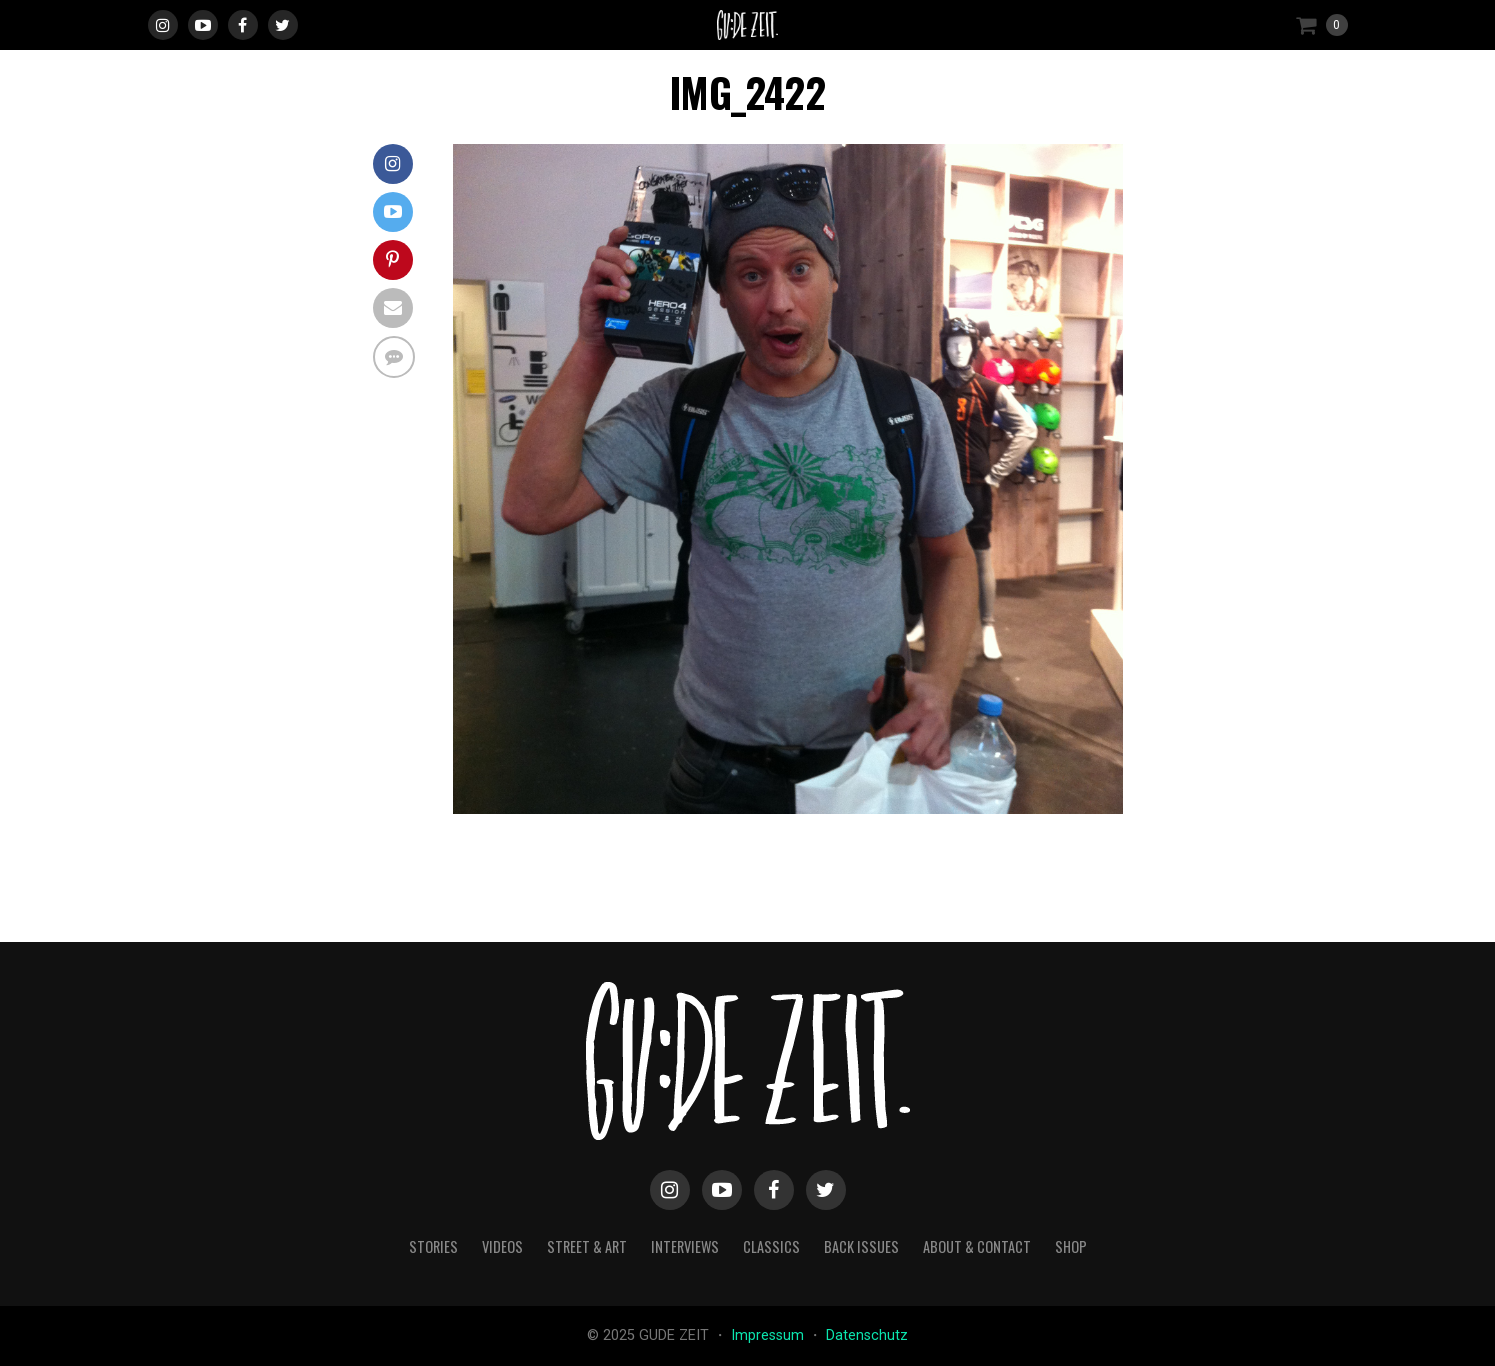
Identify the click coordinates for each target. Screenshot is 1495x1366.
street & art (587, 1246)
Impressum (769, 1335)
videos (502, 1246)
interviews (685, 1246)
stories (433, 1246)
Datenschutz (867, 1335)
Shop (1071, 1246)
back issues (861, 1246)
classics (771, 1246)
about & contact (977, 1246)
